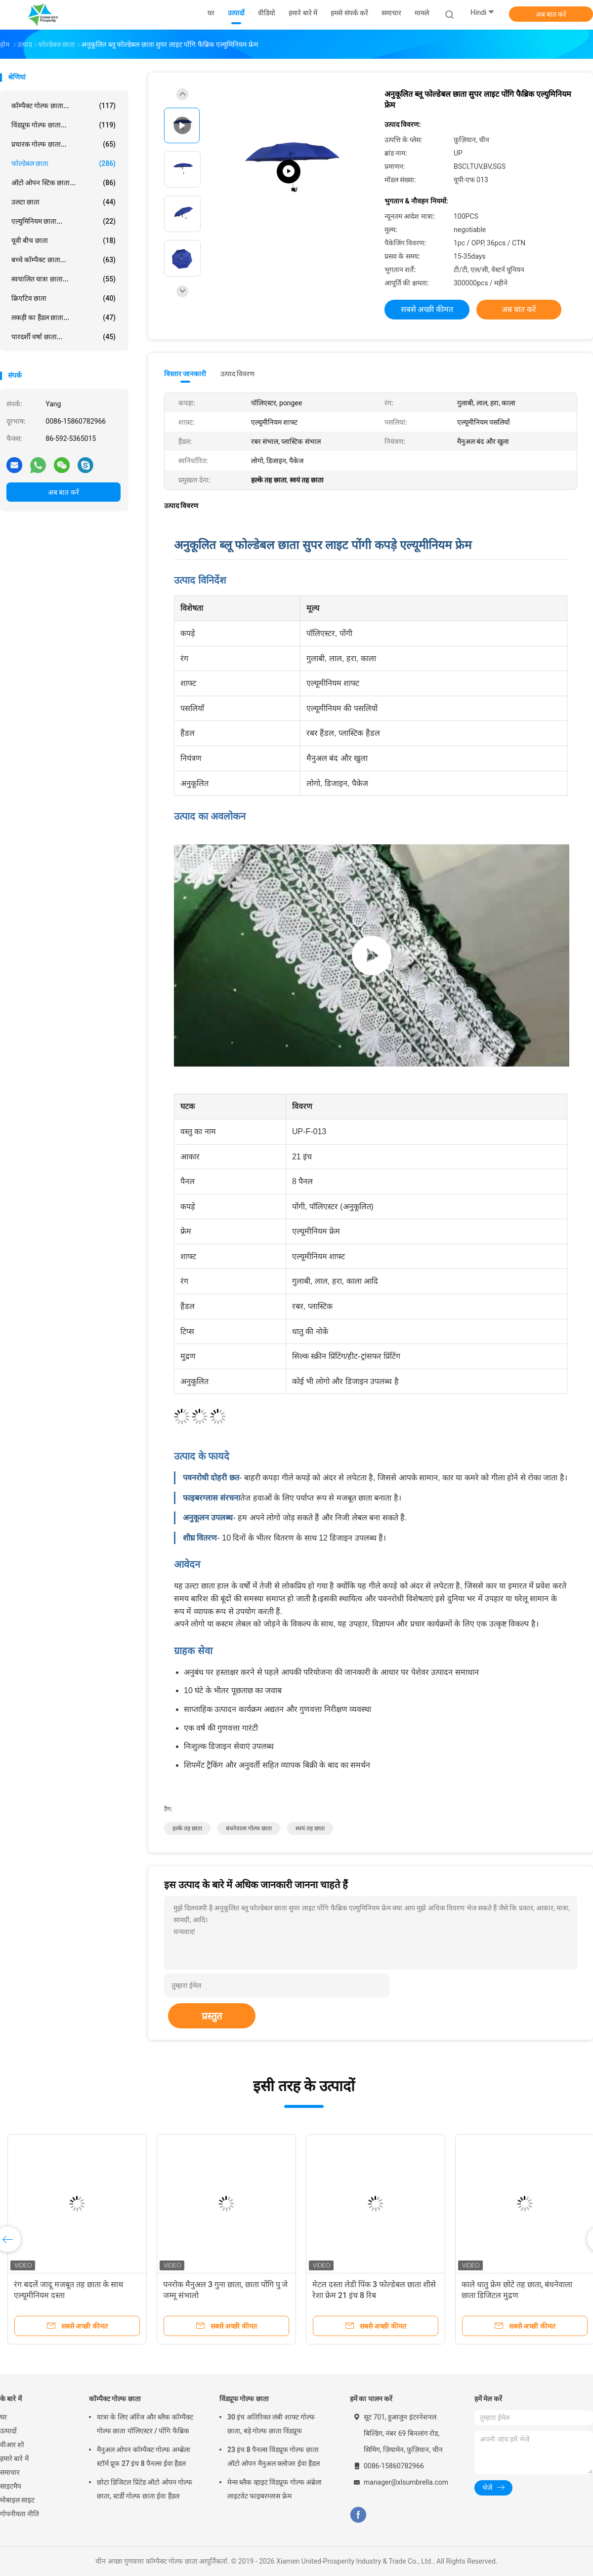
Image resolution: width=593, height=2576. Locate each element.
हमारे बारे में (14, 2458)
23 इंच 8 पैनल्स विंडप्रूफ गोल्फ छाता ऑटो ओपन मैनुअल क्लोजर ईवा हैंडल (273, 2456)
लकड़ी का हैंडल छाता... (63, 317)
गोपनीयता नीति (19, 2514)
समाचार (10, 2472)
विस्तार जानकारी (185, 374)
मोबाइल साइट (17, 2500)
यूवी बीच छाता (63, 240)
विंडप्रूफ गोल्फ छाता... (63, 125)
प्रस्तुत (212, 2016)
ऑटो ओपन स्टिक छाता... (63, 183)
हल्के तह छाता (187, 1828)
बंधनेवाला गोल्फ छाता (249, 1828)
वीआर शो (12, 2445)
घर (3, 2417)
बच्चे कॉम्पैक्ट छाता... (63, 260)
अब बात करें (551, 14)
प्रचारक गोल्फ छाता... (63, 144)
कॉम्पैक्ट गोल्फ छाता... (63, 106)
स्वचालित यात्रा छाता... (63, 279)
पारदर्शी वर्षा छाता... (63, 337)
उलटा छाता (63, 202)
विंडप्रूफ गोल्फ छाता (244, 2399)
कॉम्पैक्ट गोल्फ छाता (115, 2399)
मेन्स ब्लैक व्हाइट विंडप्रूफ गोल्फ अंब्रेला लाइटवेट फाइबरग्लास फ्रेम (274, 2489)
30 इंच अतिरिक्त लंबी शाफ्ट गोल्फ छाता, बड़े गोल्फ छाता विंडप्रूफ (271, 2424)
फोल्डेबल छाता (63, 163)
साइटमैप (10, 2486)
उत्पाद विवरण (237, 374)
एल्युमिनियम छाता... (63, 221)
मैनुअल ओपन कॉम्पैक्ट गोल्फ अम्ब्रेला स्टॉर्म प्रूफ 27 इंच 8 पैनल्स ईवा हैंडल (143, 2456)
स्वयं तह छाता (310, 1828)
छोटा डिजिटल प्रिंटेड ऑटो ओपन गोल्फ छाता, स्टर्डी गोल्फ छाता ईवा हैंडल (144, 2489)
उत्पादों (8, 2431)
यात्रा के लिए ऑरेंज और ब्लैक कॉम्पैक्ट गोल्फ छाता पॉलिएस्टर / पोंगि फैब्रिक (145, 2424)
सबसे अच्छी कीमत (427, 309)
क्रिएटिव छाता (63, 298)
